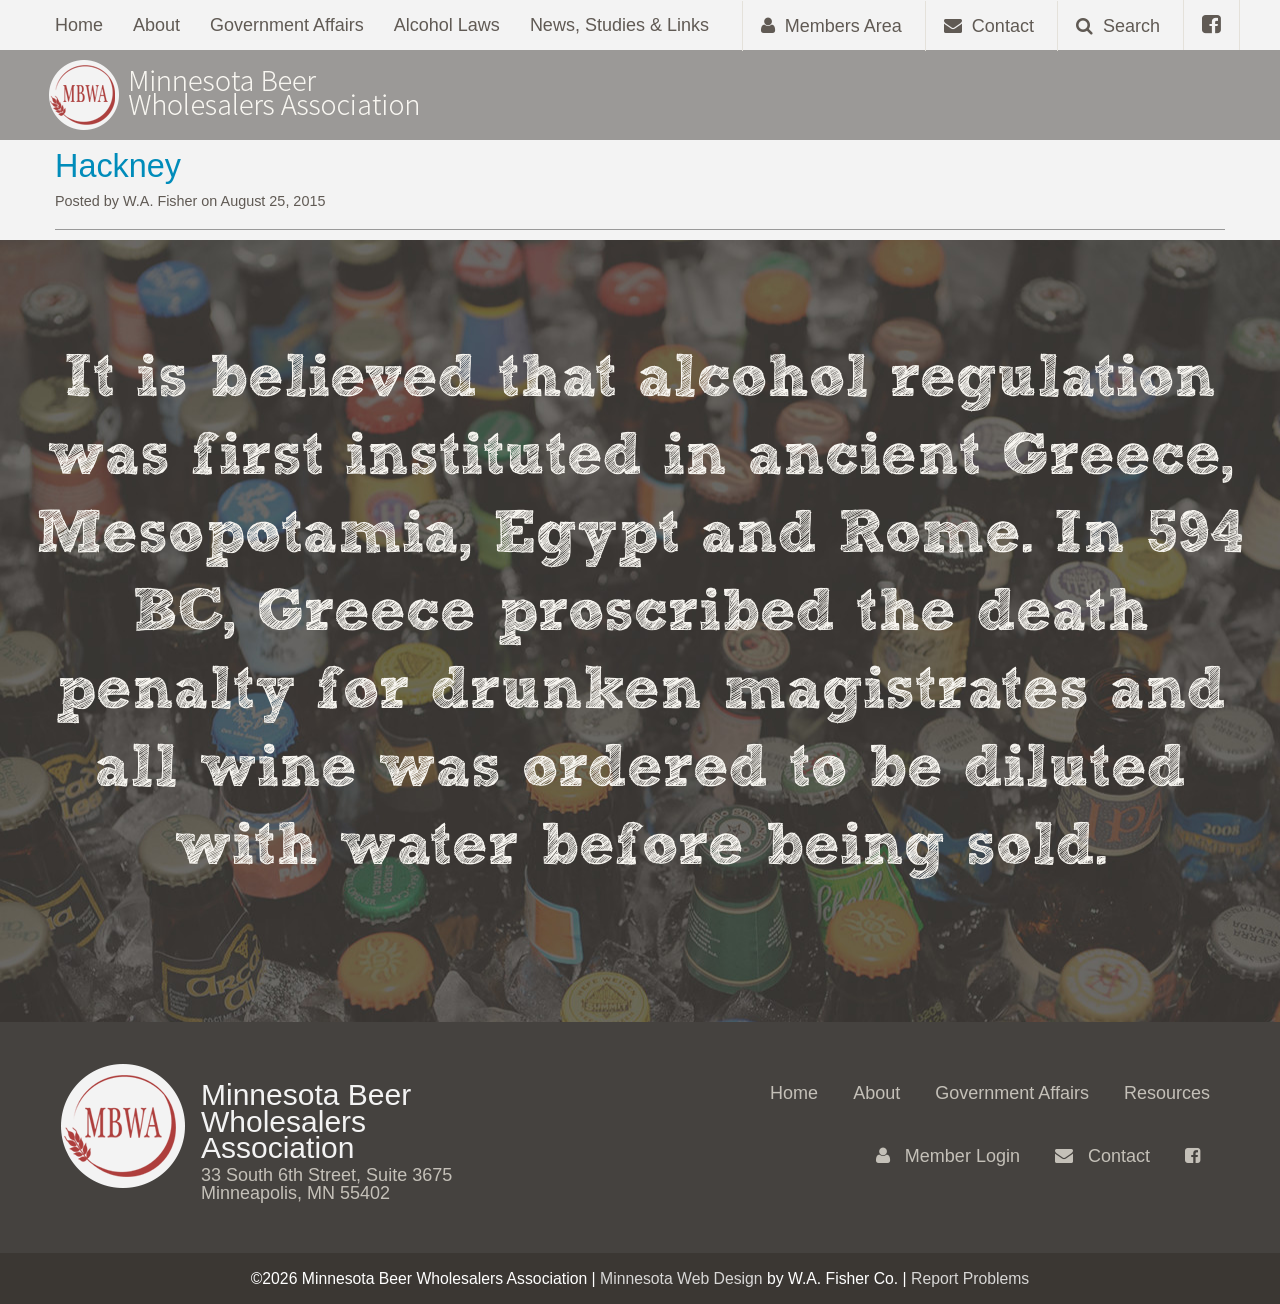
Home (79, 25)
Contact (1102, 1156)
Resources (1167, 1093)
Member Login (948, 1156)
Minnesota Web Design (681, 1278)
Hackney (118, 166)
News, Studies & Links (619, 25)
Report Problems (970, 1278)
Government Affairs (287, 25)
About (156, 25)
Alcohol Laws (447, 25)
